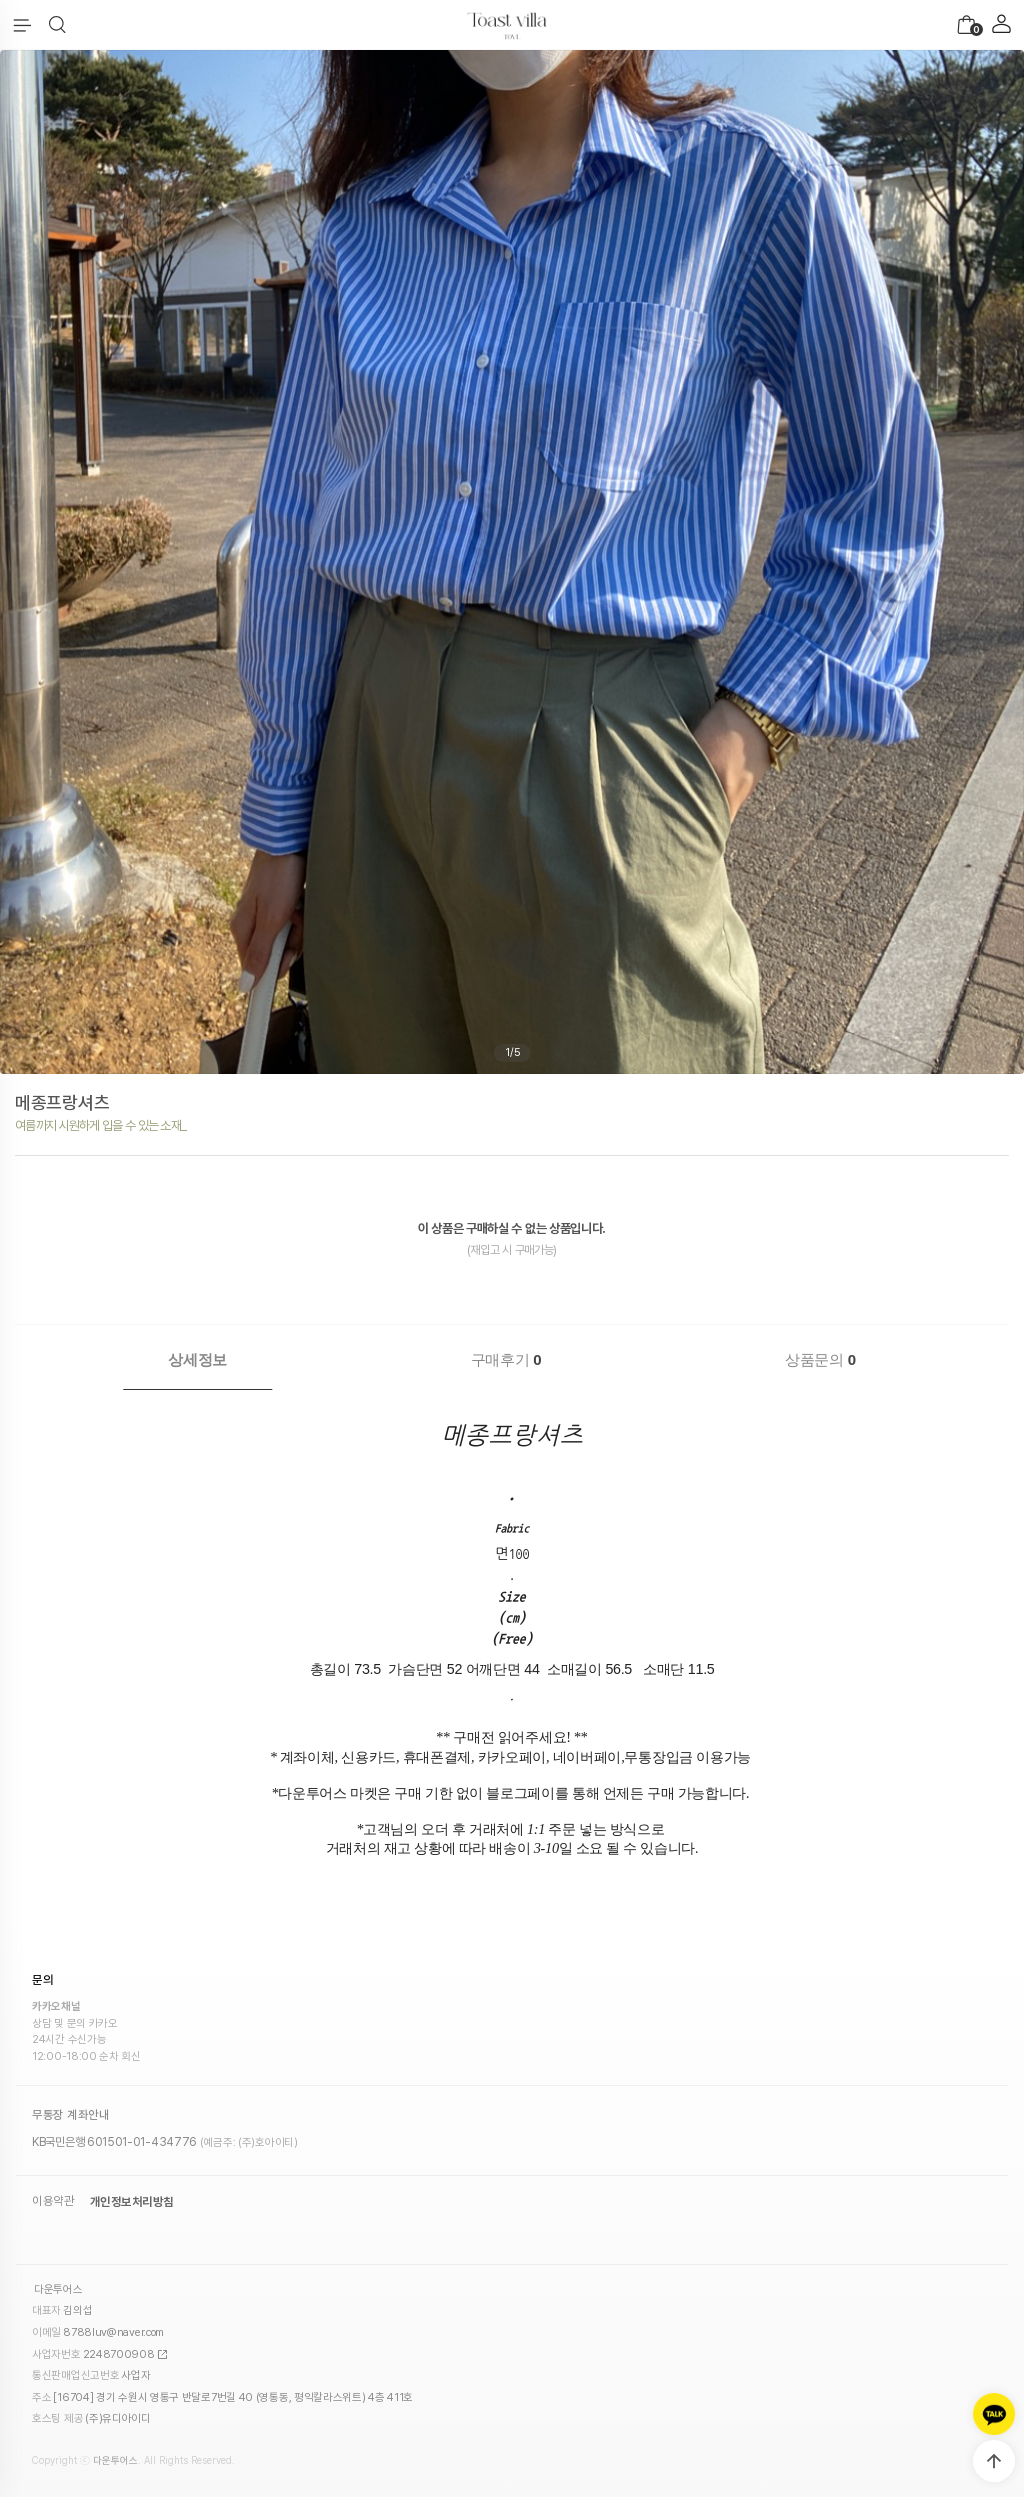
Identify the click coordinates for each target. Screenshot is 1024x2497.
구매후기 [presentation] (506, 1359)
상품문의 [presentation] (820, 1359)
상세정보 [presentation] (197, 1359)
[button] (57, 25)
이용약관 (53, 2187)
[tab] (197, 1360)
